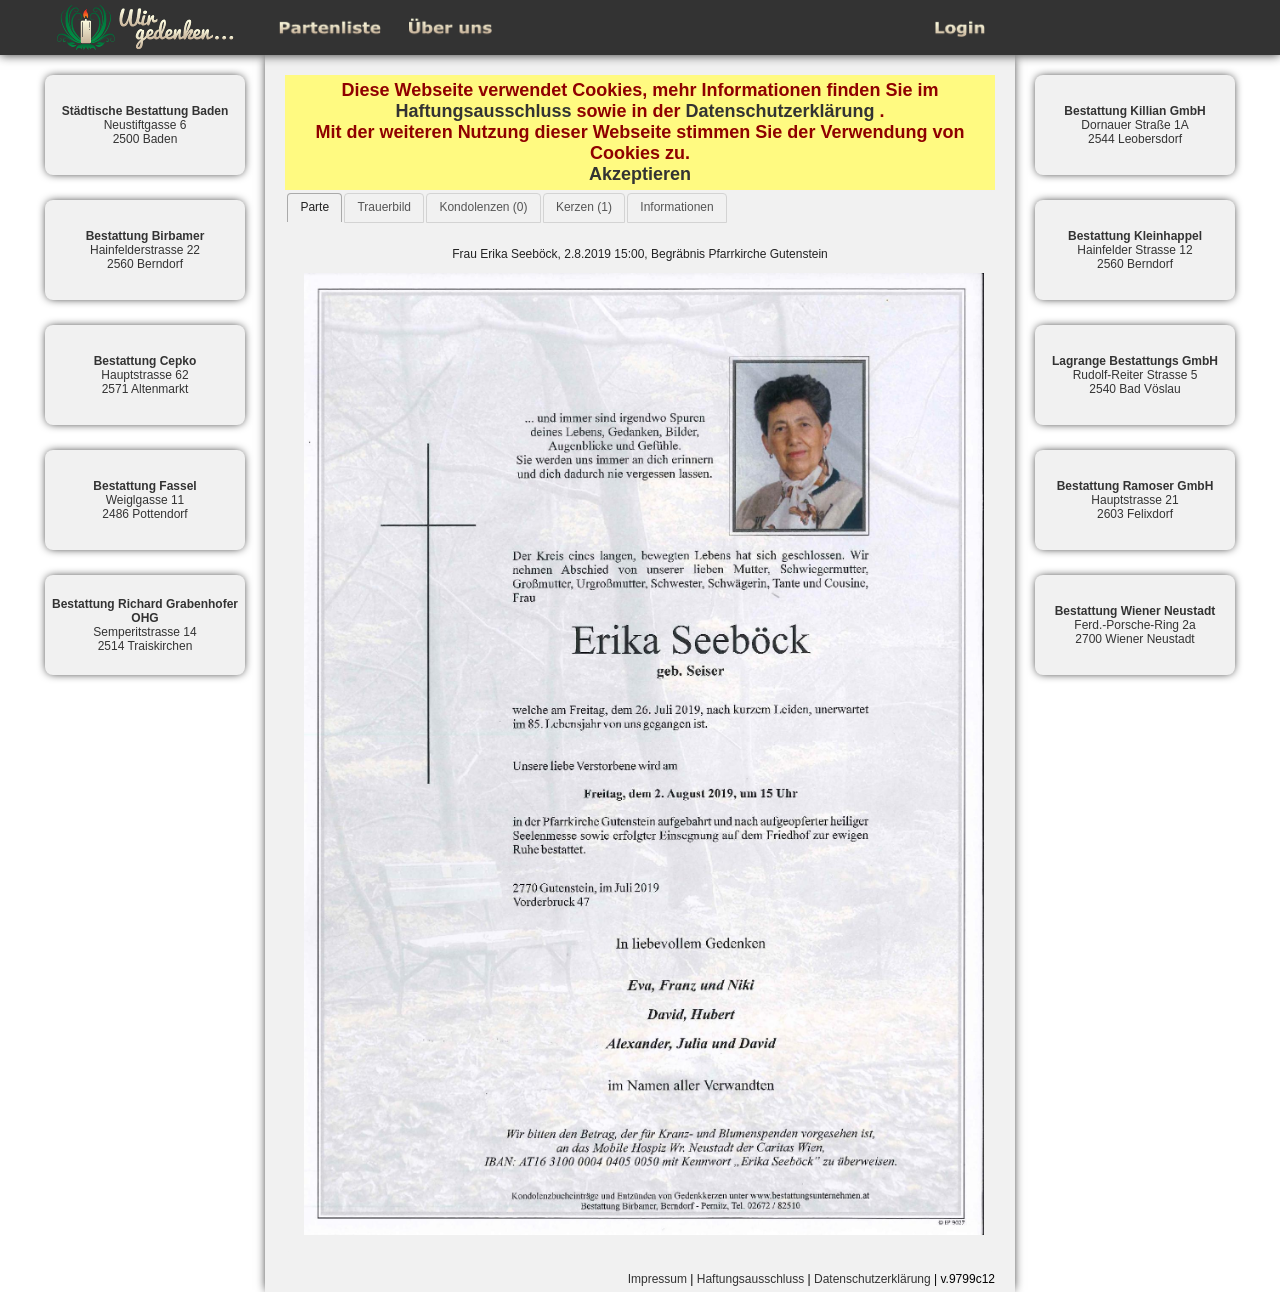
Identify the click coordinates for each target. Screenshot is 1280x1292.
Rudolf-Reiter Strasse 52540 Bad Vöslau (1135, 375)
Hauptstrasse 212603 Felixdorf (1135, 500)
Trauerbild (384, 207)
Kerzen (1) (584, 207)
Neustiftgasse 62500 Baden (145, 125)
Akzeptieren (640, 174)
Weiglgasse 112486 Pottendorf (144, 500)
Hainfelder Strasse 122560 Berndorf (1135, 250)
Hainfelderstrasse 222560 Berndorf (145, 250)
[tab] (314, 207)
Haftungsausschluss (483, 111)
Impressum (657, 1279)
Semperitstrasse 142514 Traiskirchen (145, 625)
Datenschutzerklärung (780, 111)
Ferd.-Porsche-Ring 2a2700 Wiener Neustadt (1135, 625)
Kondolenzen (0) (483, 207)
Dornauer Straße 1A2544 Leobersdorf (1134, 125)
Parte (314, 207)
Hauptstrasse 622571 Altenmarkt (145, 375)
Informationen (676, 207)
